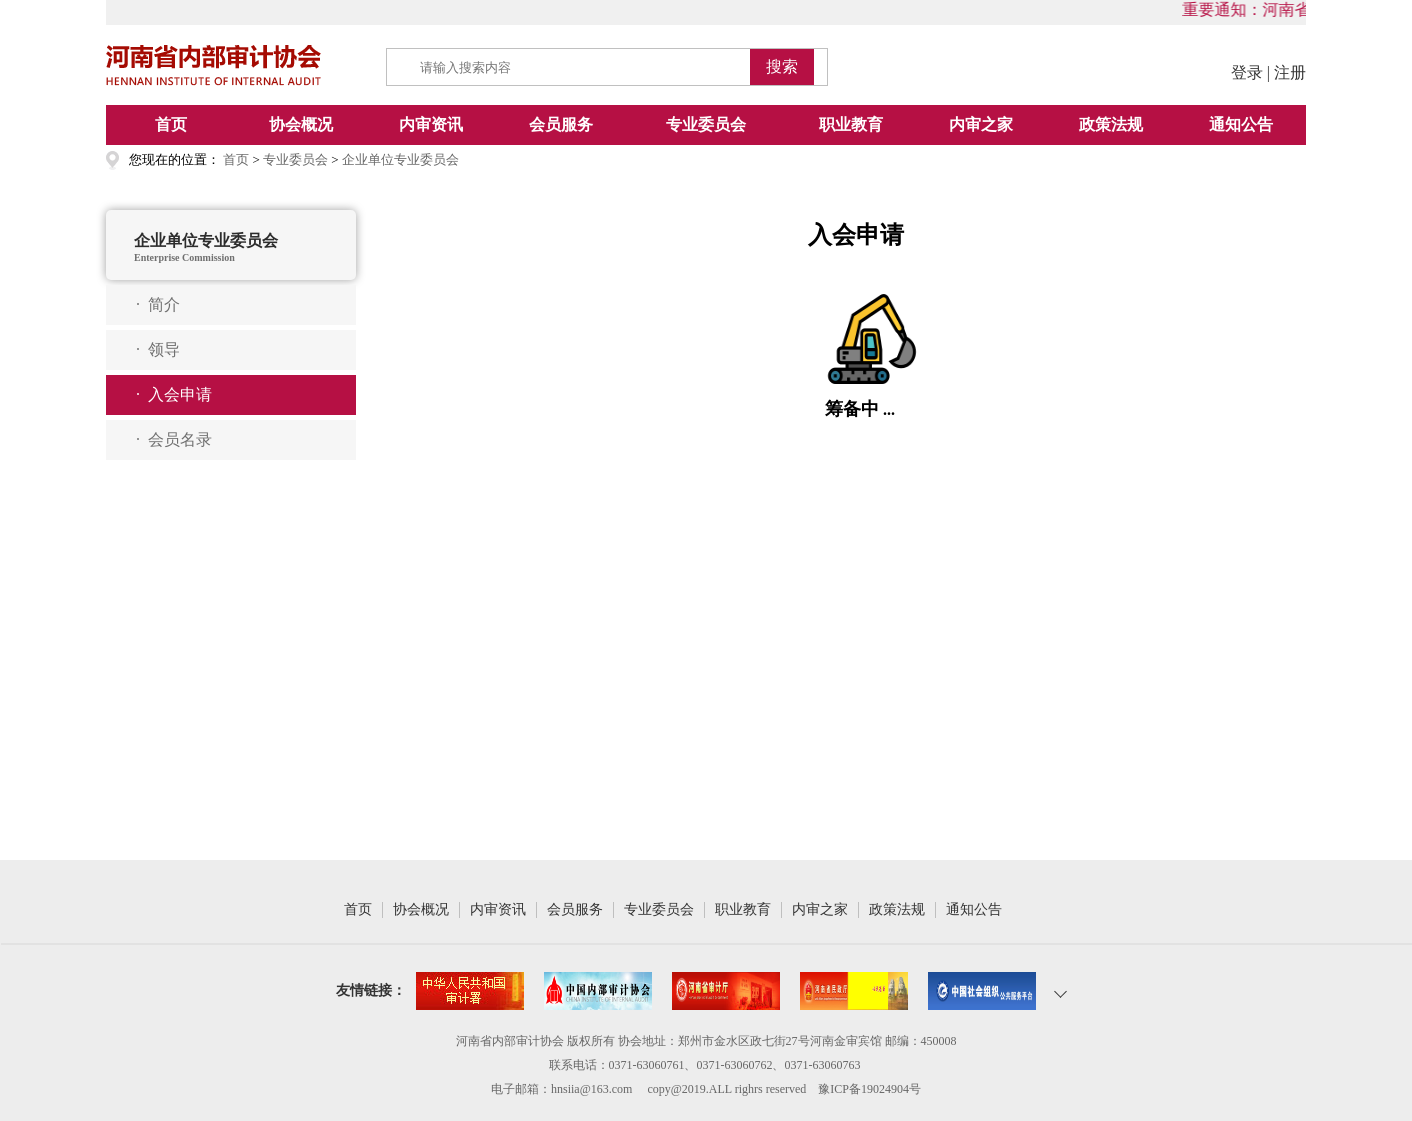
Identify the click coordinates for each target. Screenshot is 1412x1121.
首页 (171, 124)
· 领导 (158, 349)
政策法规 (1111, 124)
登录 (1247, 72)
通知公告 (1241, 124)
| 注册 (1286, 72)
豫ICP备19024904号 (869, 1089)
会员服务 (561, 124)
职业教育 (851, 124)
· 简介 (158, 304)
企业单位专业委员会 (400, 159)
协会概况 (301, 124)
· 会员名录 (174, 439)
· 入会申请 (174, 394)
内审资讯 (431, 124)
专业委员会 (706, 124)
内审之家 (981, 124)
